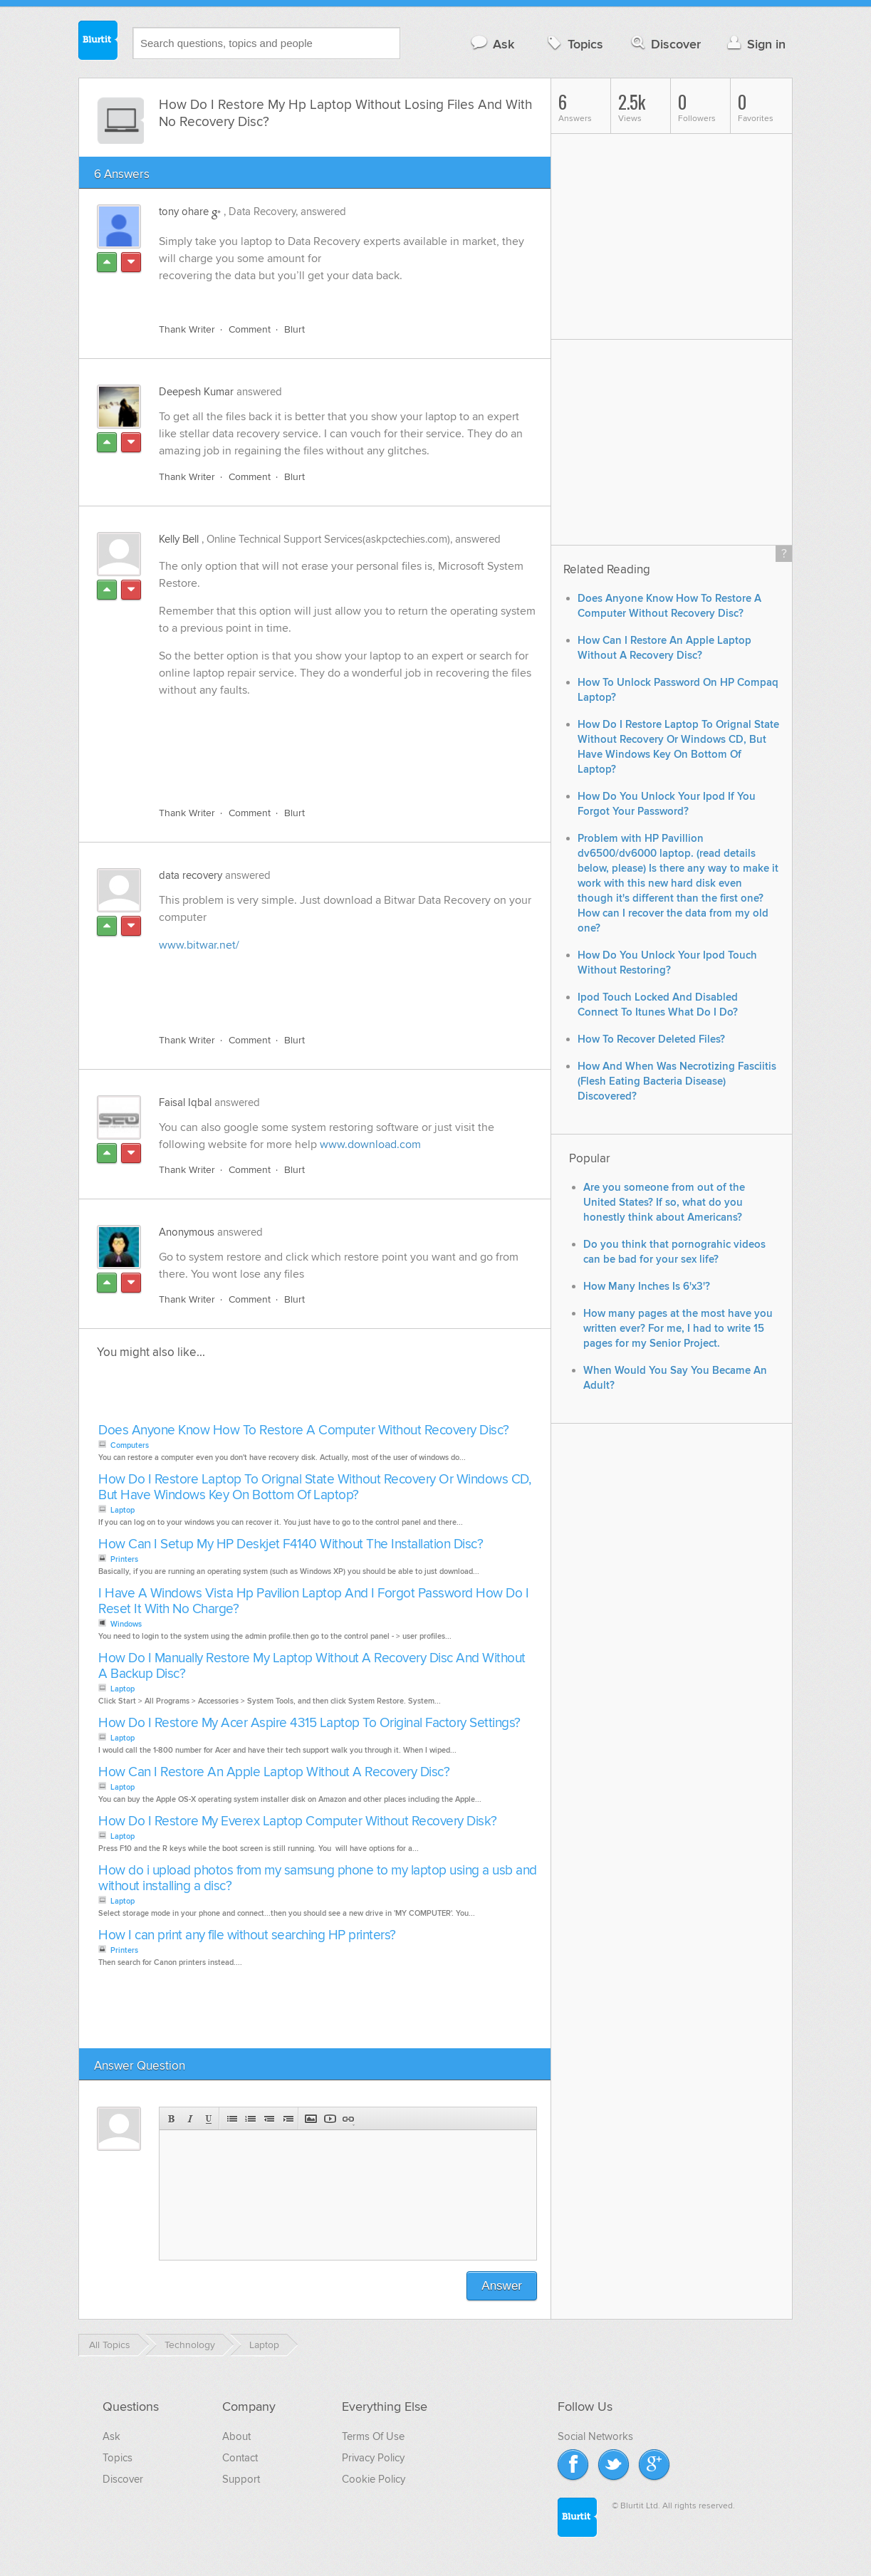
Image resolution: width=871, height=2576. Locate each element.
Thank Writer (187, 329)
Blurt (294, 329)
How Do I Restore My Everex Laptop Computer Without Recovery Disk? (297, 1821)
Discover (665, 44)
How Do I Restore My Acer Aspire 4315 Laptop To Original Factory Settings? (309, 1723)
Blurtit (98, 42)
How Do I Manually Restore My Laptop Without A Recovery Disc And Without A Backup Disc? (312, 1666)
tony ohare (184, 211)
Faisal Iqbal (185, 1102)
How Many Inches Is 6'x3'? (646, 1286)
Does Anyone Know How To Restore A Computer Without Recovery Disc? (303, 1430)
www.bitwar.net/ (199, 945)
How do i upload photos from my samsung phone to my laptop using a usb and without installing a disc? (317, 1878)
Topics (573, 44)
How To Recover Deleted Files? (651, 1039)
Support (241, 2479)
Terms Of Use (373, 2436)
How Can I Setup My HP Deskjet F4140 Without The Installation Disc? (290, 1544)
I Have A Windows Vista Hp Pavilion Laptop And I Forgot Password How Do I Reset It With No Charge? (313, 1601)
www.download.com (370, 1144)
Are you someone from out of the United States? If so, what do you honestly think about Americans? (664, 1202)
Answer (501, 2286)
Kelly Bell (179, 539)
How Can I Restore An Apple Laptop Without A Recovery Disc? (273, 1772)
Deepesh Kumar (196, 391)
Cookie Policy (373, 2479)
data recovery (190, 875)
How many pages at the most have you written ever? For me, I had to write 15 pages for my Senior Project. (678, 1328)
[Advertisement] (323, 762)
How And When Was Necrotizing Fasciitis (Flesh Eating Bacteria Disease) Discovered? (677, 1081)
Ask (491, 44)
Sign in (755, 44)
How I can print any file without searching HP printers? (247, 1935)
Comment (250, 329)
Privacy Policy (373, 2457)
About (236, 2436)
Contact (240, 2457)
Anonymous (186, 1232)
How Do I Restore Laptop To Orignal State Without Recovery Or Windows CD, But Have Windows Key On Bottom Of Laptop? (314, 1487)
